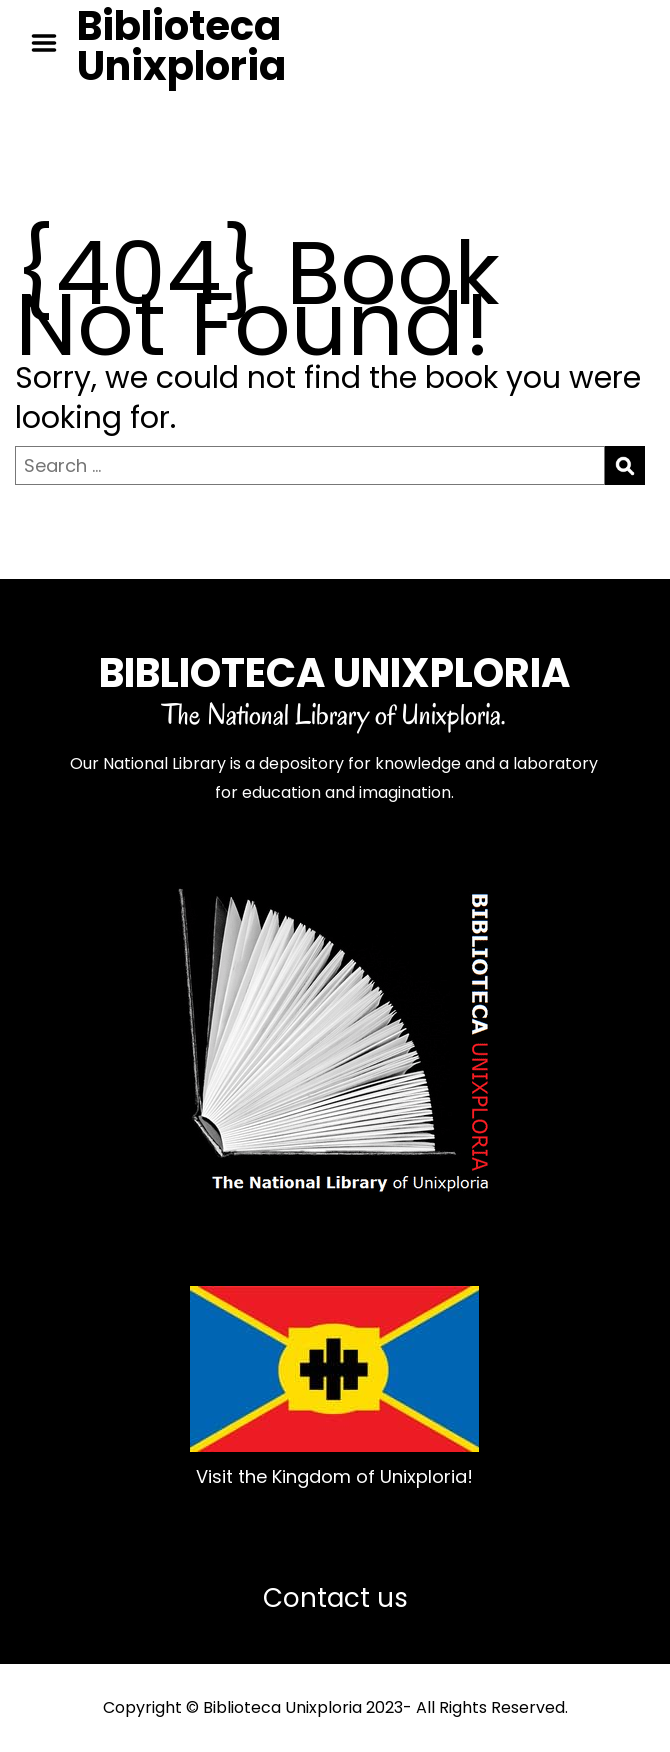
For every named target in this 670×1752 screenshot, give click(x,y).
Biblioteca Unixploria (181, 46)
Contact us (335, 1598)
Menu (51, 43)
